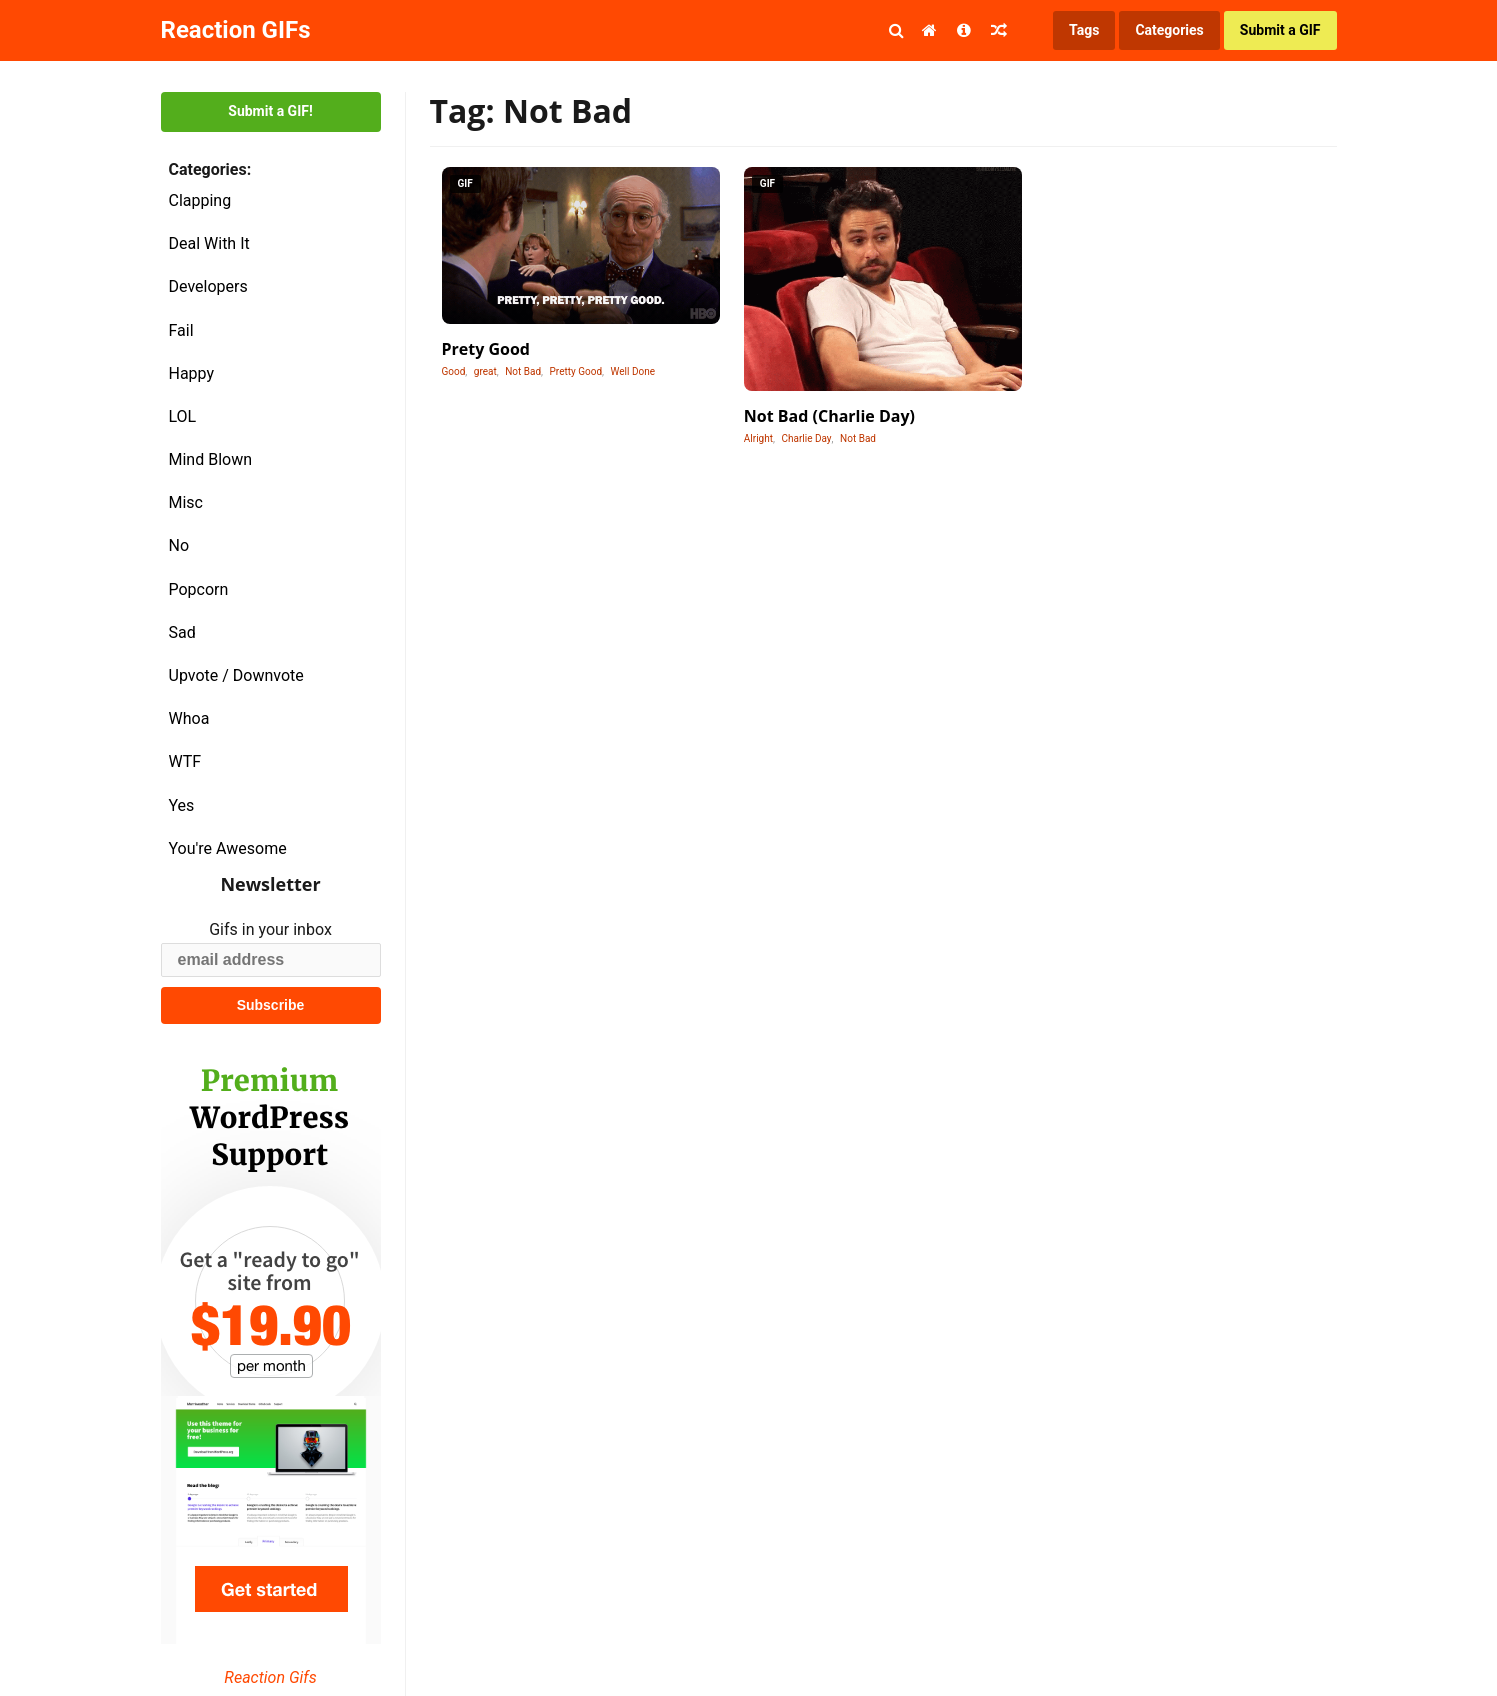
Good (454, 371)
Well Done (633, 371)
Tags (1084, 30)
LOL (183, 416)
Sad (182, 632)
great (485, 371)
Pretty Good (576, 371)
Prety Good (486, 349)
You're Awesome (228, 848)
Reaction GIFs (236, 30)
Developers (208, 286)
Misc (186, 502)
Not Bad (523, 371)
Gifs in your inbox (270, 929)
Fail (181, 330)
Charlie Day (806, 438)
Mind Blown (211, 459)
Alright (758, 438)
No (179, 545)
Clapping (200, 200)
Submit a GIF (1280, 30)
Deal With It (209, 243)
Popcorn (199, 589)
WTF (185, 761)
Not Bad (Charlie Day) (829, 416)
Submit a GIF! (270, 111)
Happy (192, 373)
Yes (182, 805)
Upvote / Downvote (236, 675)
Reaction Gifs (270, 1677)
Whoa (189, 718)
